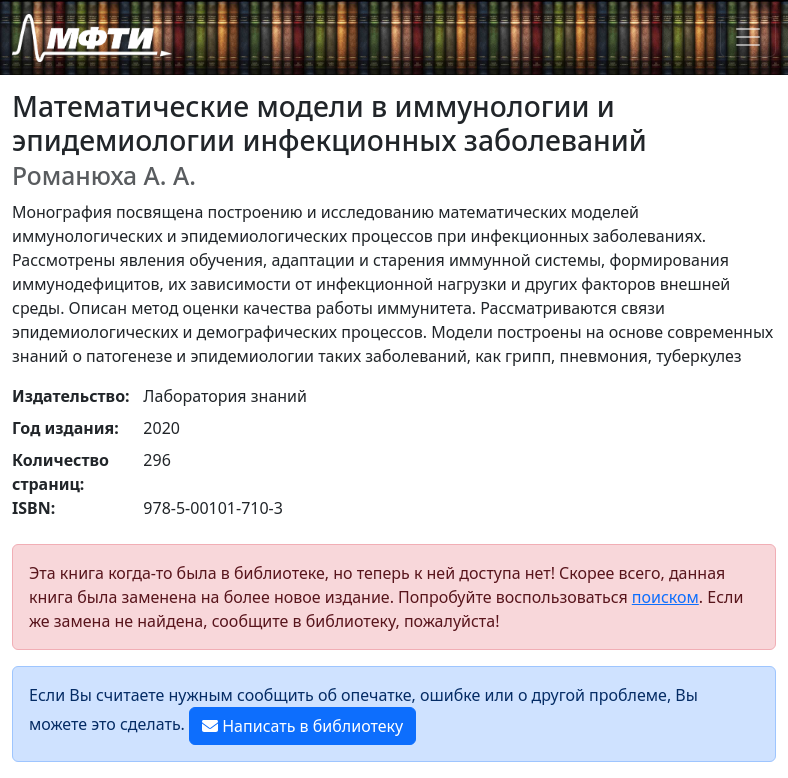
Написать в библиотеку (302, 726)
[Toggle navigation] (748, 37)
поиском (665, 597)
